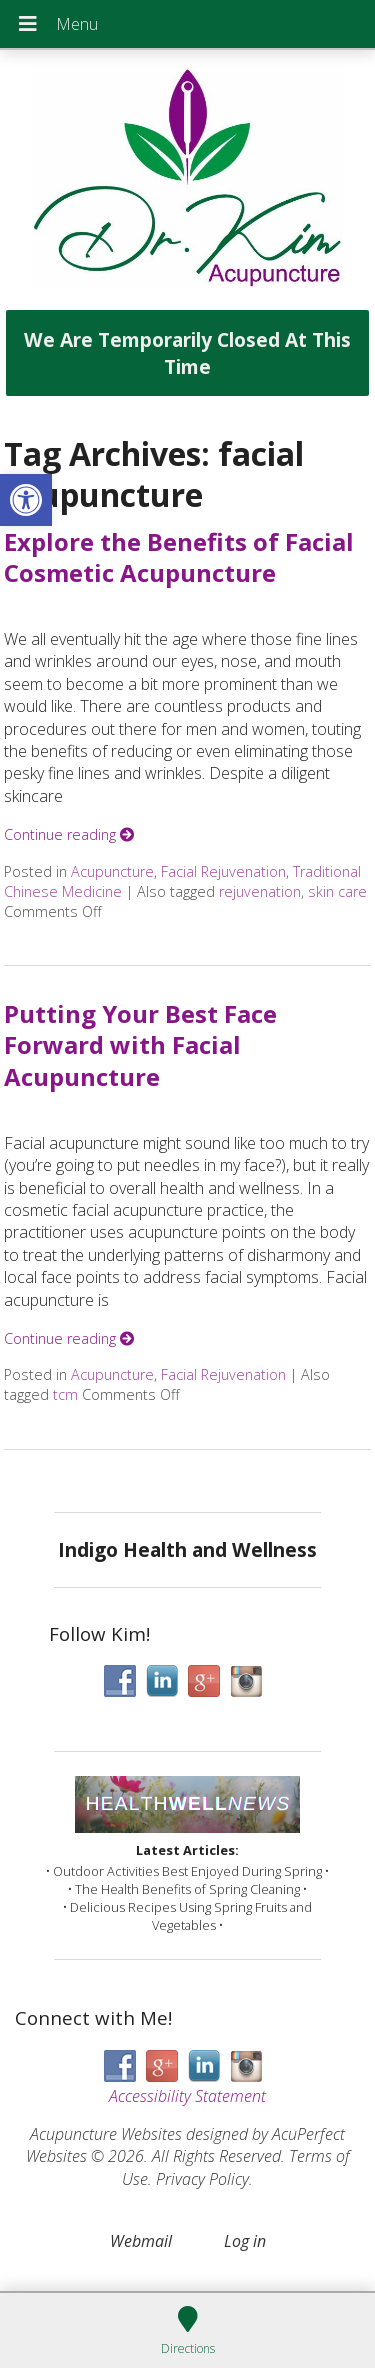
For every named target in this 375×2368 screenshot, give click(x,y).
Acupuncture (112, 871)
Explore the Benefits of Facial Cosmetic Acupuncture (179, 557)
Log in (245, 2241)
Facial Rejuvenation (223, 871)
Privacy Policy (202, 2179)
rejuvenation (260, 891)
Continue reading (69, 834)
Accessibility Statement (187, 2096)
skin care (337, 891)
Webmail (141, 2241)
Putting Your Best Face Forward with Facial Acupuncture (140, 1044)
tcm (65, 1394)
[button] (26, 500)
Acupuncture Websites (106, 2134)
